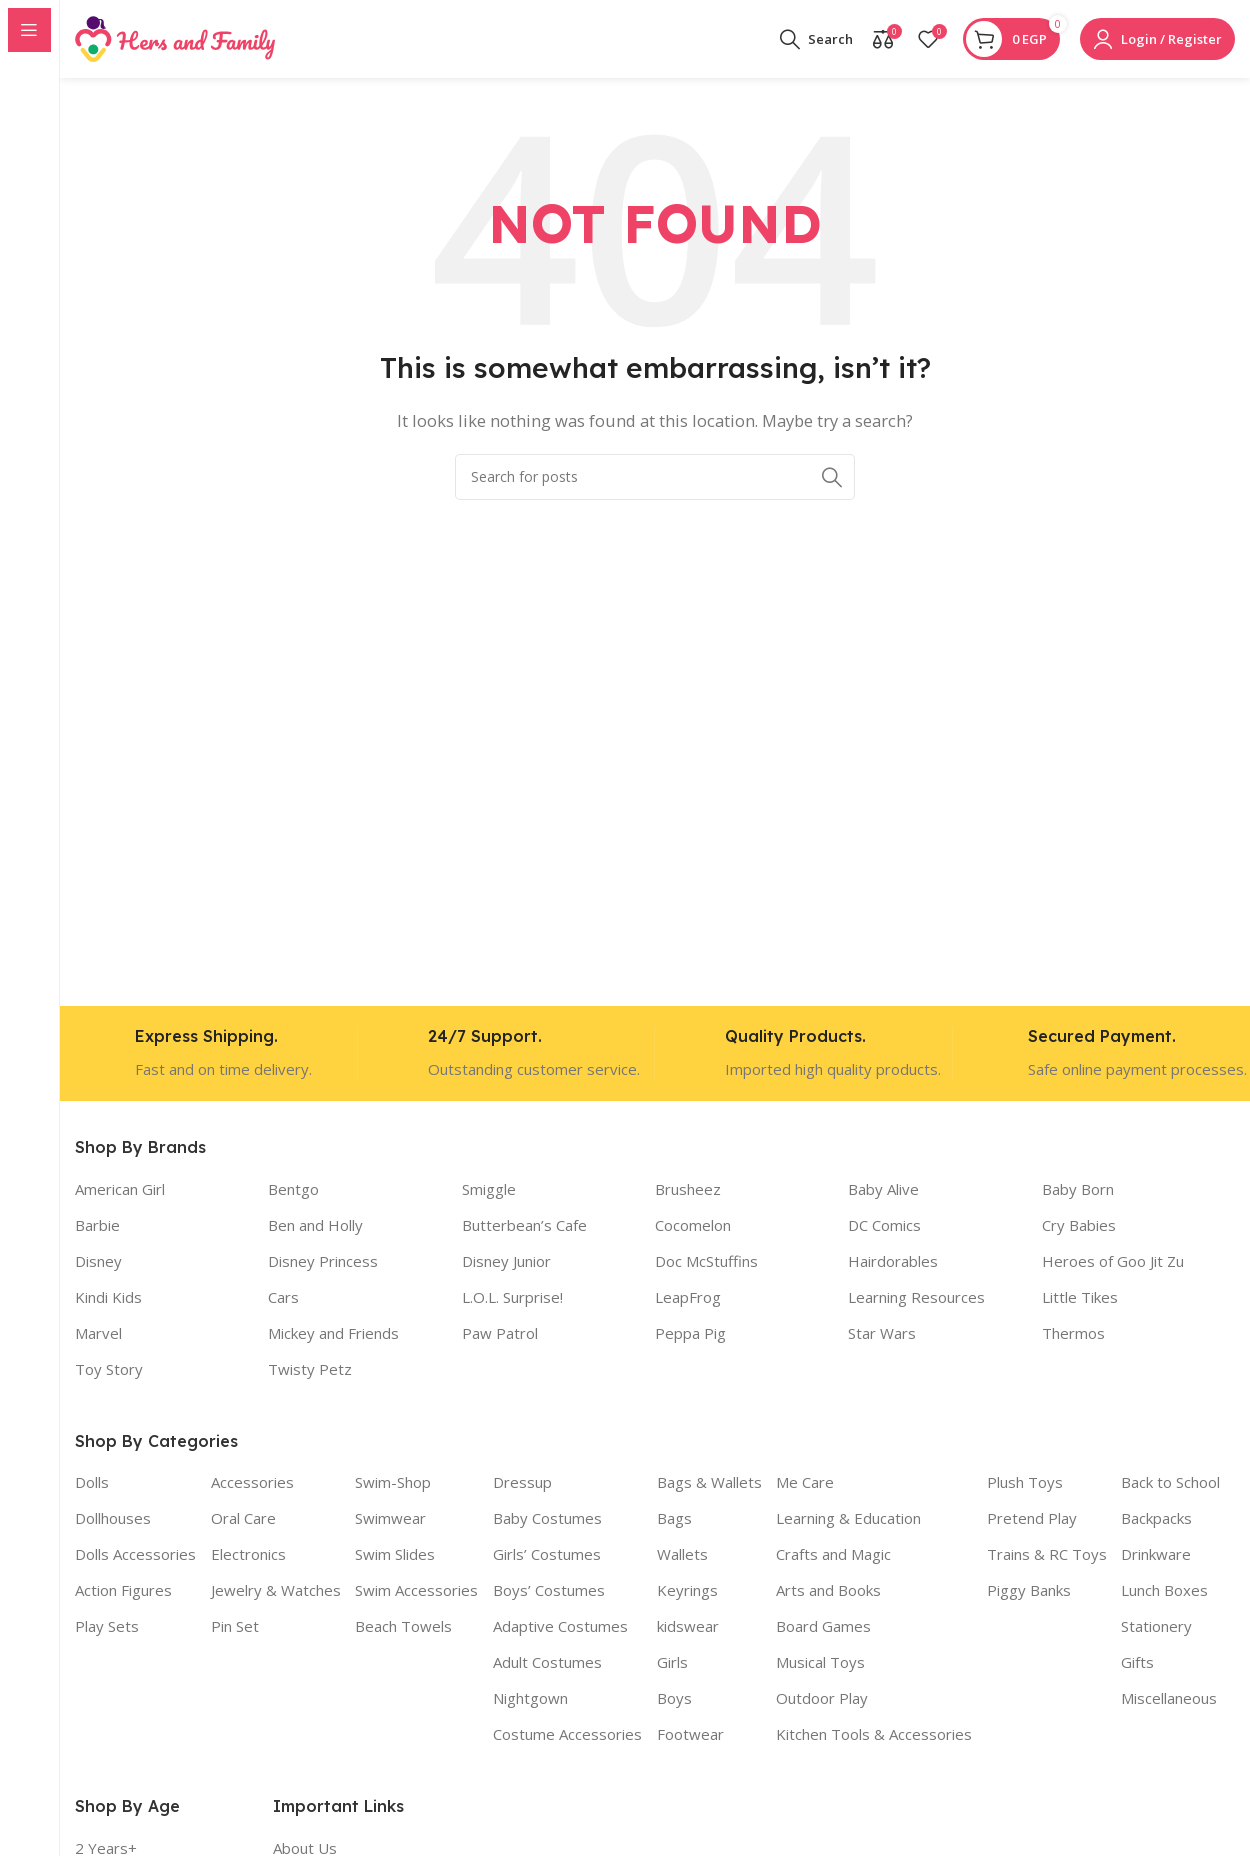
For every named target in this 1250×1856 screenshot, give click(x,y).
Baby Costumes (547, 1520)
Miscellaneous (1169, 1700)
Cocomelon (693, 1226)
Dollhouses (113, 1520)
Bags (674, 1520)
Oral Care (243, 1520)
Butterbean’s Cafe (524, 1226)
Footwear (690, 1736)
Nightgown (530, 1700)
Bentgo (293, 1190)
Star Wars (882, 1334)
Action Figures (123, 1592)
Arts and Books (828, 1592)
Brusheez (688, 1190)
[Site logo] (175, 38)
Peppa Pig (690, 1334)
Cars (283, 1298)
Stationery (1156, 1628)
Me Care (805, 1484)
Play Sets (107, 1628)
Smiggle (489, 1190)
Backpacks (1156, 1520)
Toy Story (109, 1370)
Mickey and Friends (333, 1334)
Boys (674, 1700)
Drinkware (1156, 1556)
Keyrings (687, 1592)
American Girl (120, 1190)
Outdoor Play (822, 1700)
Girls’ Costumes (547, 1556)
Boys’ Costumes (549, 1592)
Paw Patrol (500, 1334)
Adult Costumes (547, 1664)
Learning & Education (848, 1520)
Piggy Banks (1029, 1592)
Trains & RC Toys (1047, 1556)
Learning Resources (916, 1298)
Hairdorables (893, 1262)
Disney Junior (506, 1262)
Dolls (92, 1484)
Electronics (248, 1556)
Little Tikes (1080, 1298)
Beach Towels (403, 1628)
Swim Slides (395, 1556)
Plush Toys (1025, 1484)
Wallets (682, 1556)
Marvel (98, 1334)
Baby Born (1078, 1190)
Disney (98, 1262)
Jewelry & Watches (276, 1592)
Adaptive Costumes (560, 1628)
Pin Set (235, 1628)
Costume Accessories (567, 1736)
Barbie (97, 1226)
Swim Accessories (416, 1592)
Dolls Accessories (135, 1556)
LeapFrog (688, 1298)
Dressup (522, 1484)
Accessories (252, 1484)
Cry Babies (1079, 1226)
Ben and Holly (315, 1226)
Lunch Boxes (1164, 1592)
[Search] (816, 40)
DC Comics (884, 1226)
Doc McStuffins (706, 1262)
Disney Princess (323, 1262)
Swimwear (390, 1520)
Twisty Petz (310, 1370)
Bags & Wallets (709, 1484)
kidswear (688, 1628)
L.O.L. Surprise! (512, 1298)
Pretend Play (1032, 1520)
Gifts (1137, 1664)
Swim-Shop (393, 1484)
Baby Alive (883, 1190)
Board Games (823, 1628)
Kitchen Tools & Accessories (874, 1736)
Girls (672, 1664)
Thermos (1073, 1334)
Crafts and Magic (833, 1556)
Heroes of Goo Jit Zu (1113, 1262)
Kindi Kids (108, 1298)
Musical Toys (820, 1664)
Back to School (1170, 1484)
